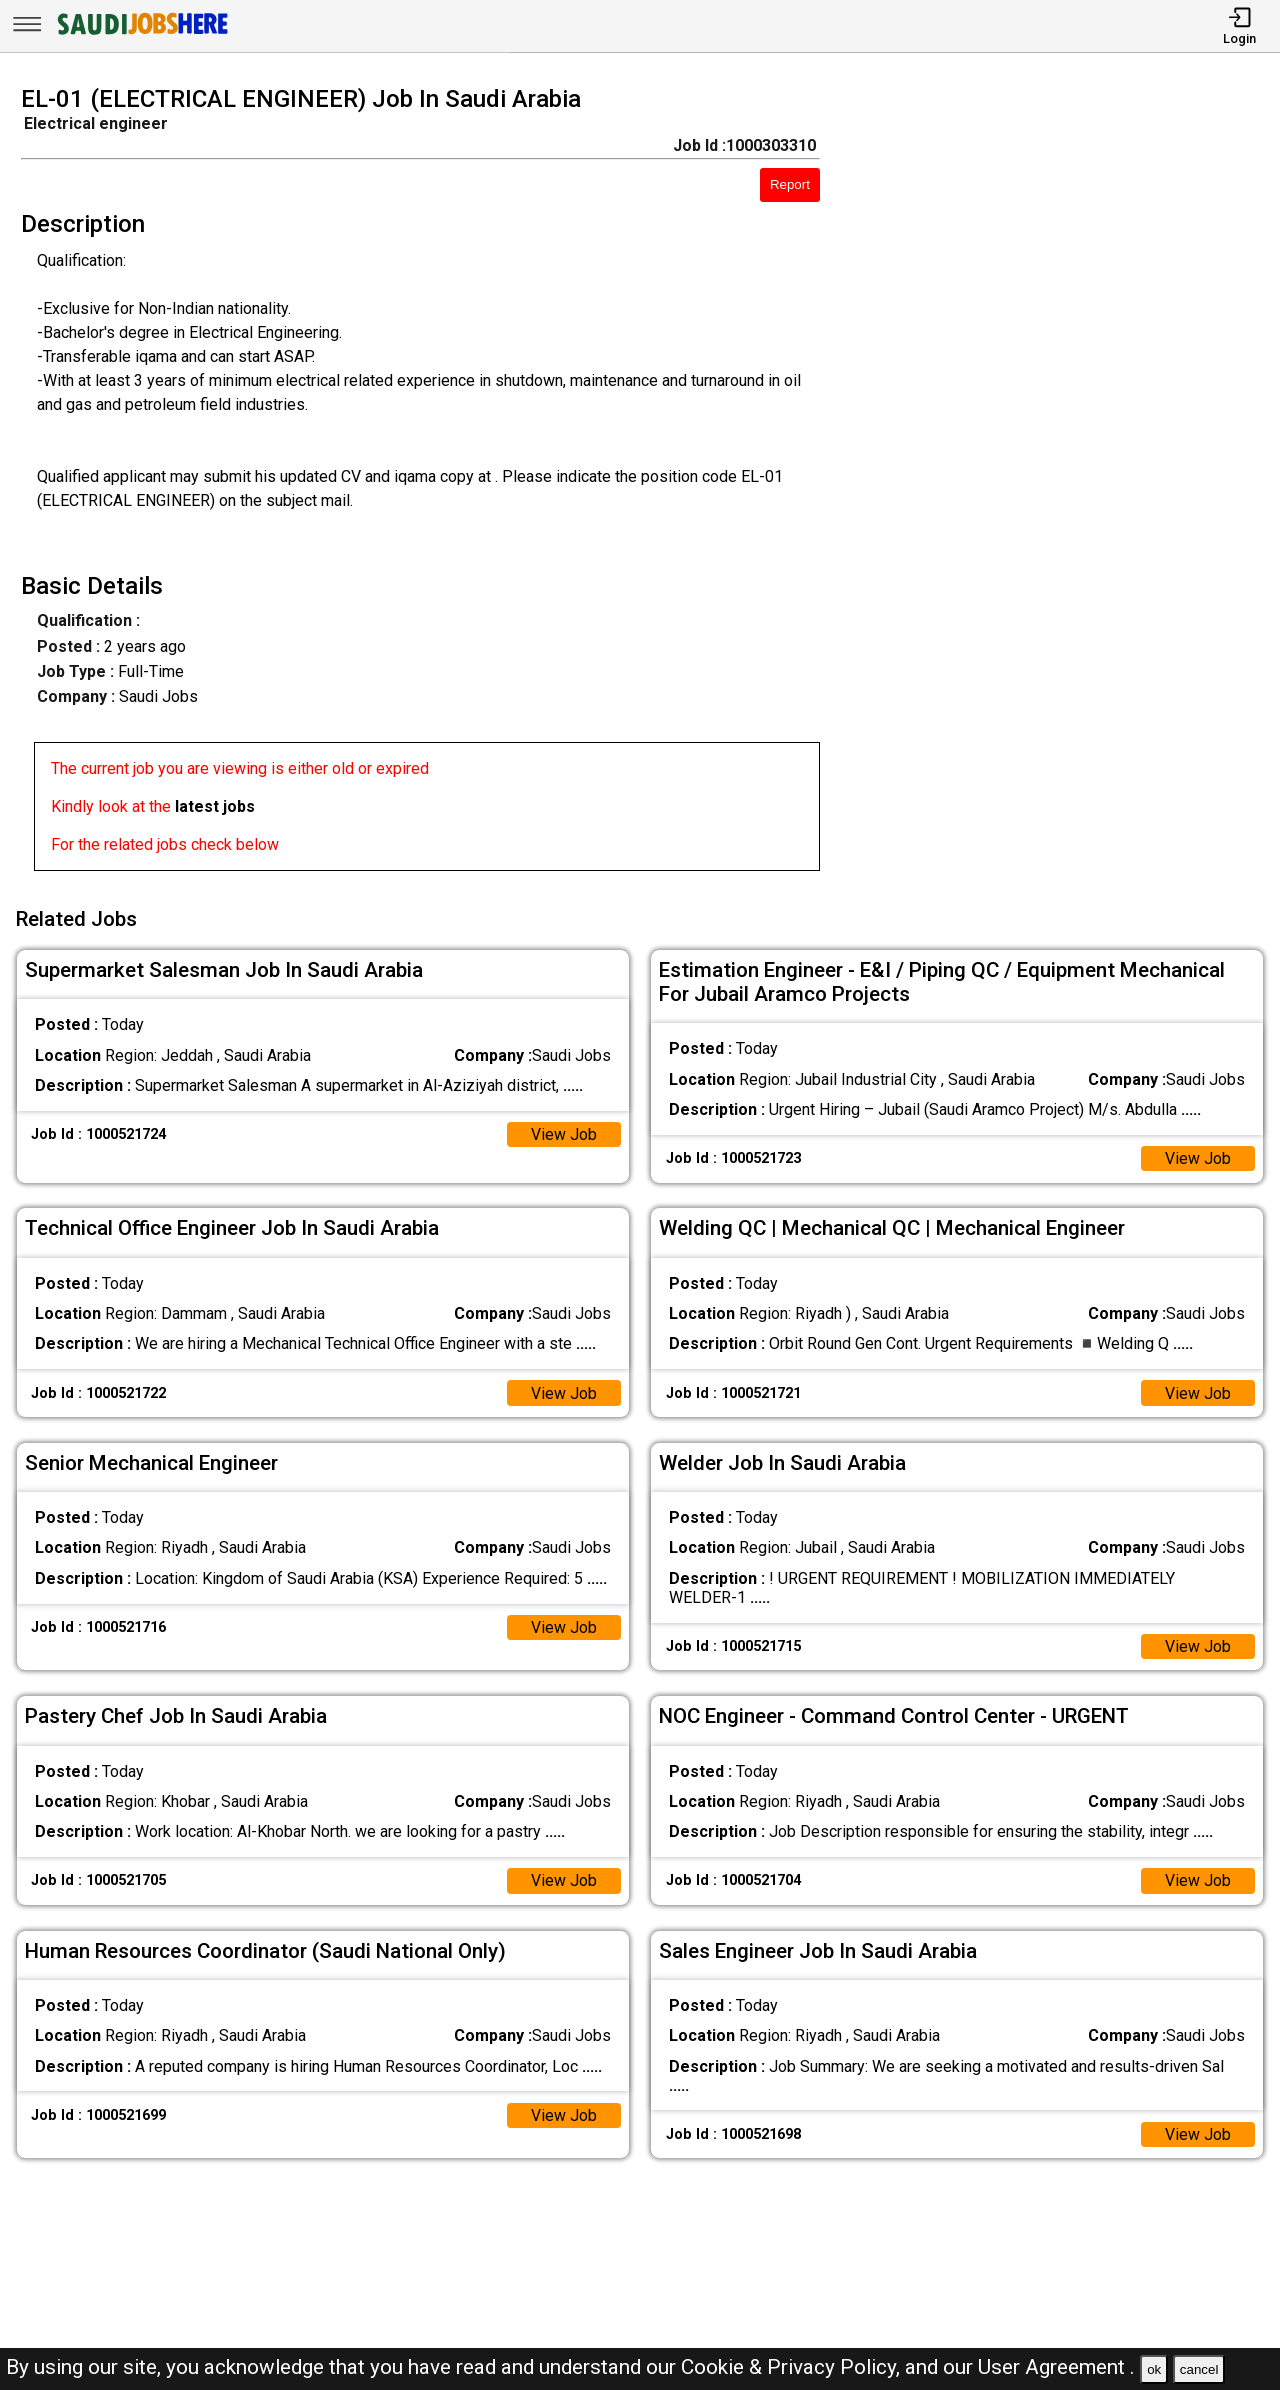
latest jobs (215, 806)
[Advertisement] (1066, 484)
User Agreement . (1056, 2367)
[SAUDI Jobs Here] (141, 34)
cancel (1199, 2369)
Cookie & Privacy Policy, (793, 2367)
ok (1154, 2369)
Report (790, 184)
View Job (564, 1133)
